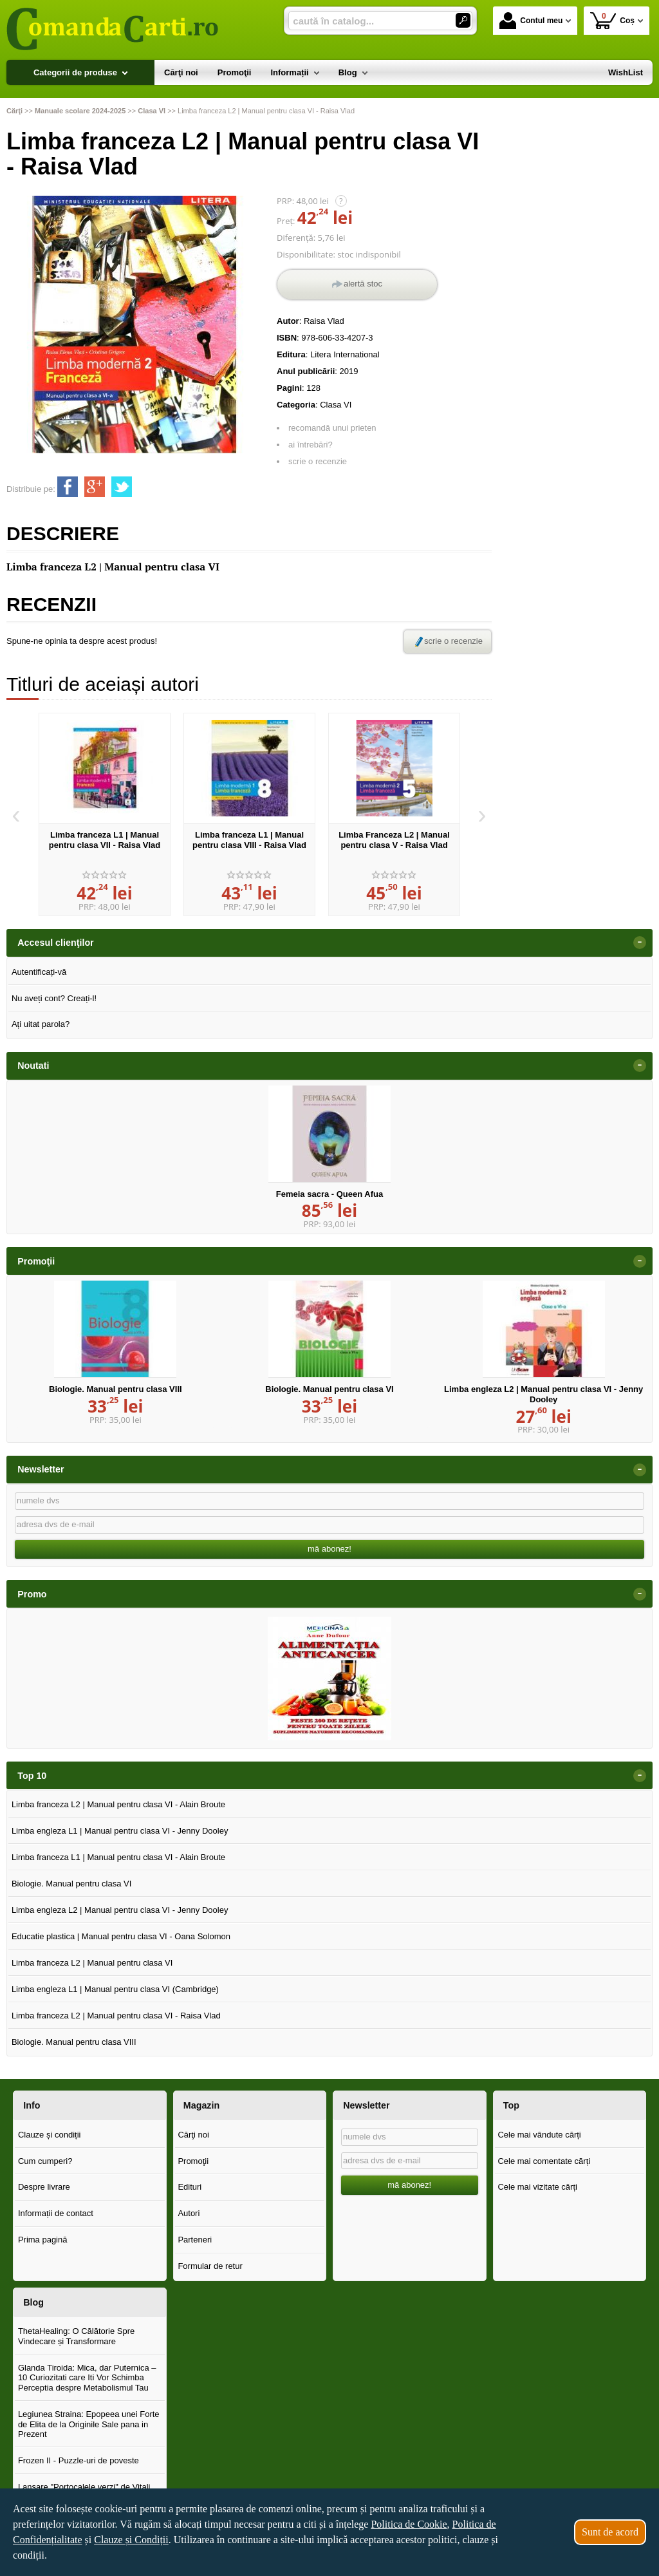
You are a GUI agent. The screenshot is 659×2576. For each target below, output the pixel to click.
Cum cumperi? (45, 2161)
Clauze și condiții (49, 2134)
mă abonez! (329, 1549)
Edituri (189, 2187)
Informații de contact (55, 2213)
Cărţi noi (193, 2134)
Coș (612, 20)
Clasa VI (335, 404)
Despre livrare (44, 2187)
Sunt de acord (610, 2531)
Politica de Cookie (409, 2524)
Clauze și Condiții (131, 2539)
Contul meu (530, 20)
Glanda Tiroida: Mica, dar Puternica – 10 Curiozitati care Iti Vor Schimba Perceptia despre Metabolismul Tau (87, 2378)
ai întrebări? (310, 444)
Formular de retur (210, 2266)
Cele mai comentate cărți (543, 2161)
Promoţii (193, 2161)
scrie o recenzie (317, 461)
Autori (189, 2213)
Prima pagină (43, 2239)
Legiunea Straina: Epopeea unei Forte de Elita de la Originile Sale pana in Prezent (89, 2424)
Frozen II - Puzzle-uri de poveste (78, 2460)
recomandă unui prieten (332, 428)
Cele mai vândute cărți (538, 2134)
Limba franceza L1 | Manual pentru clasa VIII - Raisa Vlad (249, 840)
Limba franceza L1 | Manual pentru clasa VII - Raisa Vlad (104, 840)
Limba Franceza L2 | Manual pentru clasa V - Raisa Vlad (394, 840)
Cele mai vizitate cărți (537, 2187)
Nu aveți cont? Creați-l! (54, 998)
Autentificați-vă (39, 972)
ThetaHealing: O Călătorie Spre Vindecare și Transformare (76, 2336)
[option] (105, 814)
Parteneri (195, 2239)
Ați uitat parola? (41, 1024)
